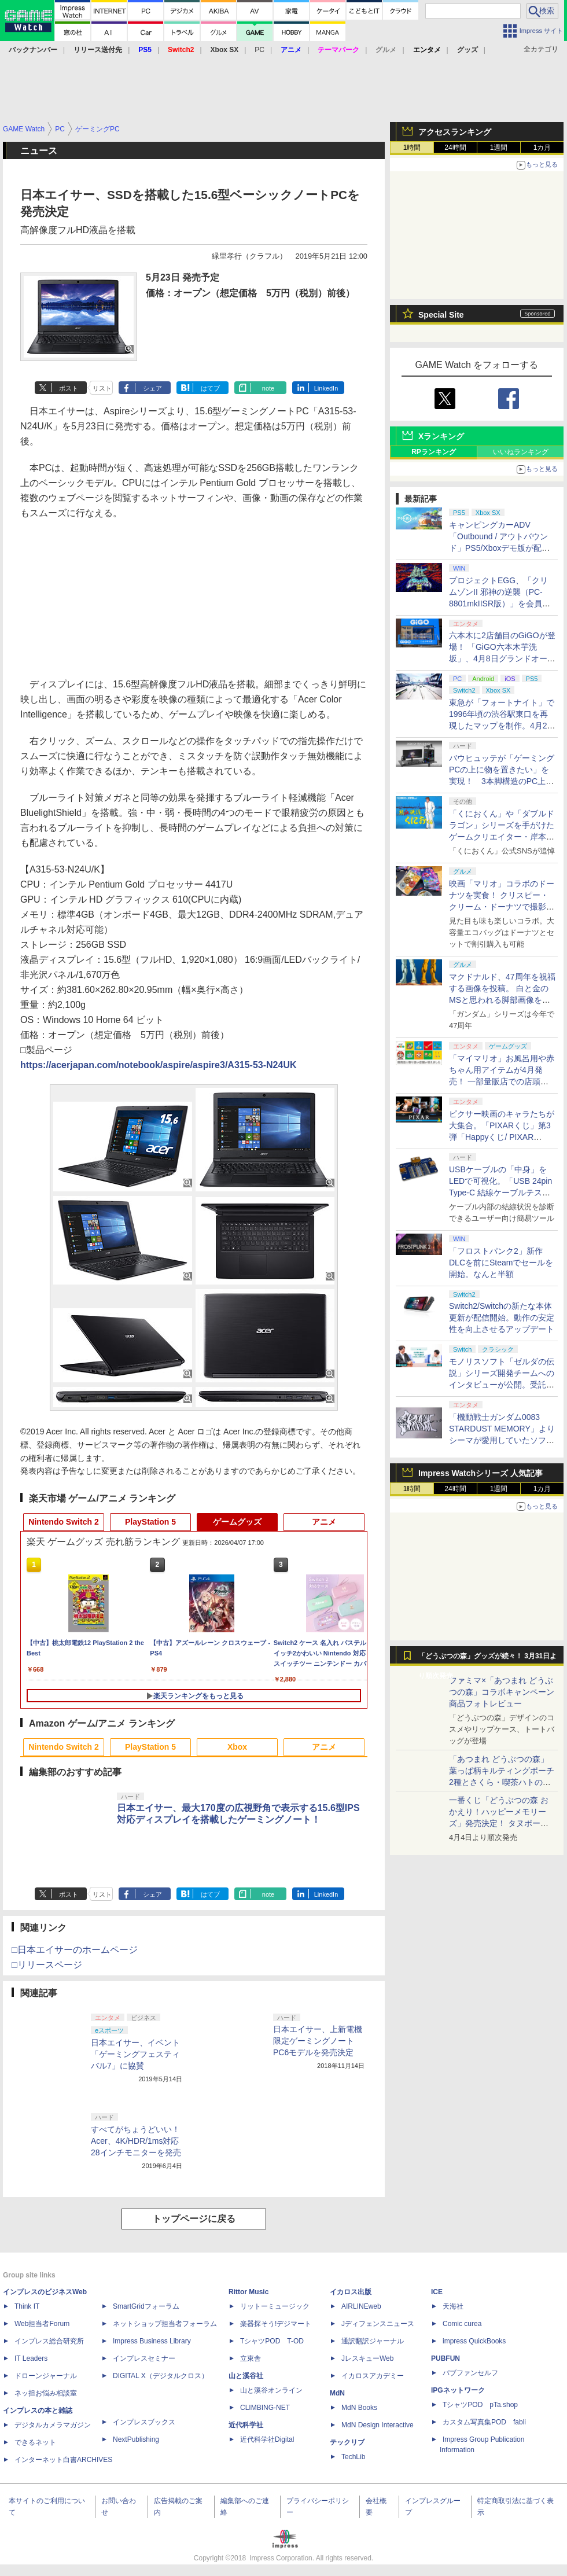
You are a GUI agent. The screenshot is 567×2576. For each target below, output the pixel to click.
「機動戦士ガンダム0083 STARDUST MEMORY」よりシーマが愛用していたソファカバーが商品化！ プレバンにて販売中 (502, 1440)
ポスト (68, 388)
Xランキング (441, 436)
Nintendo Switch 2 (63, 1521)
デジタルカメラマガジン (52, 2425)
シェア (152, 388)
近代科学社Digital (267, 2439)
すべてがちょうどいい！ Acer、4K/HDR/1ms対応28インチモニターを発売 (139, 2141)
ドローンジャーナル (45, 2376)
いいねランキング (520, 452)
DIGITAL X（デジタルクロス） (160, 2376)
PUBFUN (445, 2358)
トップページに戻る (193, 2219)
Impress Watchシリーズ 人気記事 (480, 1473)
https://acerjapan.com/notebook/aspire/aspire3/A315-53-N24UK (158, 1065)
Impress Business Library (152, 2341)
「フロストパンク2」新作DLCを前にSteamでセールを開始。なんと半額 (501, 1262)
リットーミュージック (275, 2306)
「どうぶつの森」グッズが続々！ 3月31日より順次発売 (487, 1659)
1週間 (499, 147)
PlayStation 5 (150, 1521)
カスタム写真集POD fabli (484, 2422)
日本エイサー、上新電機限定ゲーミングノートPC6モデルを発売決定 (317, 2041)
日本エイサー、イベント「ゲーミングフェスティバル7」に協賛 (135, 2054)
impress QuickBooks (474, 2341)
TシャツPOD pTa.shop (480, 2405)
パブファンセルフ (470, 2373)
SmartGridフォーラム (146, 2306)
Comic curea (462, 2324)
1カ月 (542, 147)
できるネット (35, 2442)
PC (259, 50)
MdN (337, 2393)
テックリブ (347, 2442)
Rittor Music (248, 2292)
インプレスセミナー (144, 2358)
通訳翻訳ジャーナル (372, 2341)
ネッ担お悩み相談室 (45, 2393)
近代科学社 (246, 2425)
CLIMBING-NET (265, 2408)
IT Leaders (30, 2358)
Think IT (26, 2306)
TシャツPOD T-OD (272, 2341)
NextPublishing (136, 2439)
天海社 (453, 2306)
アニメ (324, 1521)
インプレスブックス (144, 2422)
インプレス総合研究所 (49, 2341)
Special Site (441, 314)
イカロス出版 (350, 2292)
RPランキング (433, 452)
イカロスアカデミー (372, 2376)
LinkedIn (326, 388)
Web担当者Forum (41, 2324)
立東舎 (250, 2358)
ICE (437, 2292)
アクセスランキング (454, 132)
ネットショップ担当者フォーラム (165, 2324)
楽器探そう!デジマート (275, 2324)
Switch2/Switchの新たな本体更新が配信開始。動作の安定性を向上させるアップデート (501, 1317)
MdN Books (359, 2408)
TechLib (353, 2457)
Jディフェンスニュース (377, 2324)
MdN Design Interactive (377, 2425)
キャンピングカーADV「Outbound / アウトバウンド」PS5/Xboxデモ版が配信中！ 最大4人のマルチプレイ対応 (500, 548)
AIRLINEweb (361, 2306)
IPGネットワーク (458, 2390)
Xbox (237, 1746)
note (268, 388)
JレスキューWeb (367, 2358)
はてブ (210, 388)
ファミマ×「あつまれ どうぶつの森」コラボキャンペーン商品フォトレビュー (501, 1692)
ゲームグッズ (237, 1521)
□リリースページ (47, 1965)
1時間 (412, 147)
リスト (102, 388)
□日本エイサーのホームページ (75, 1950)
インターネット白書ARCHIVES (63, 2460)
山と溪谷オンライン (271, 2390)
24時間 (455, 147)
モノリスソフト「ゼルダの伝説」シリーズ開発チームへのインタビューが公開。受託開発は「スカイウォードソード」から (501, 1384)
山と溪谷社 (246, 2376)
